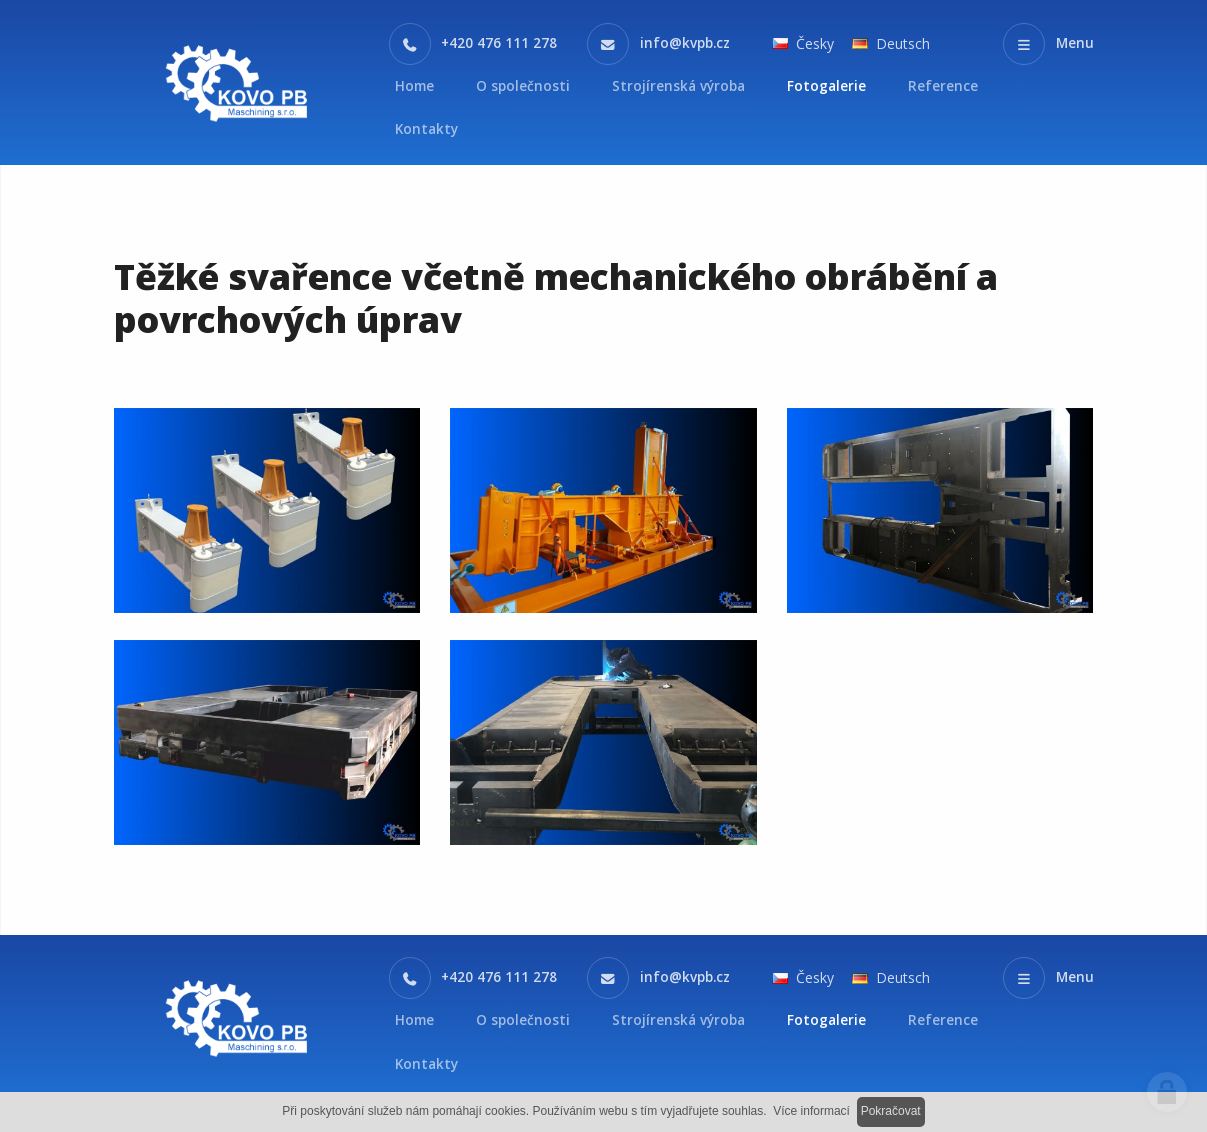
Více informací (811, 1111)
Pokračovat (891, 1111)
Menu (1075, 43)
